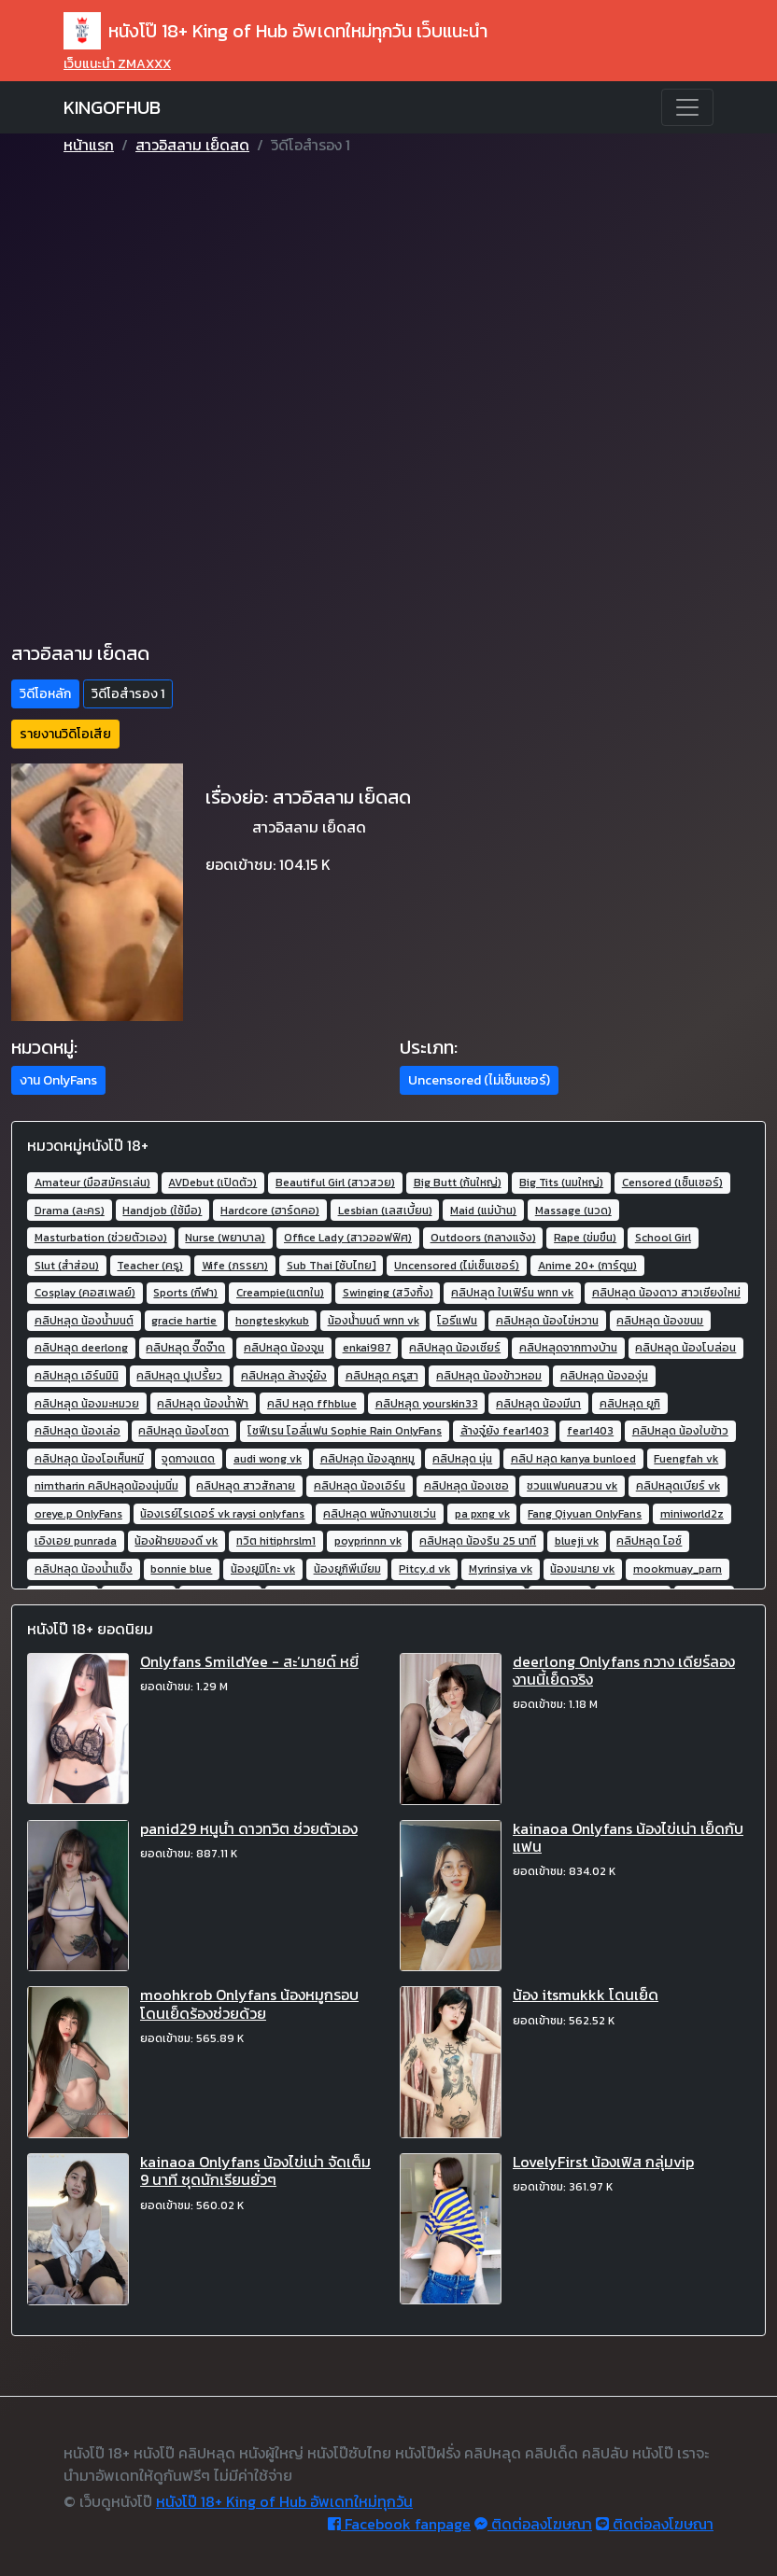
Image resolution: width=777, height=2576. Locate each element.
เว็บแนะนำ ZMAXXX (117, 64)
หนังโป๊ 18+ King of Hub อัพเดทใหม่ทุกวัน (284, 2501)
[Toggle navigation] (687, 107)
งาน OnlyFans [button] (58, 1080)
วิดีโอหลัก (45, 694)
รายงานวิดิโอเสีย (65, 734)
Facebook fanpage (399, 2524)
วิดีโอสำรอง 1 (128, 694)
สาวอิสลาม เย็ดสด (192, 144)
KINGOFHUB (112, 107)
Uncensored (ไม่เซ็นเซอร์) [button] (479, 1080)
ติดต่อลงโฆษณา (533, 2524)
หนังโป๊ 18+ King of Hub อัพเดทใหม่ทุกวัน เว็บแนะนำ (275, 30)
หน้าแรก (89, 144)
